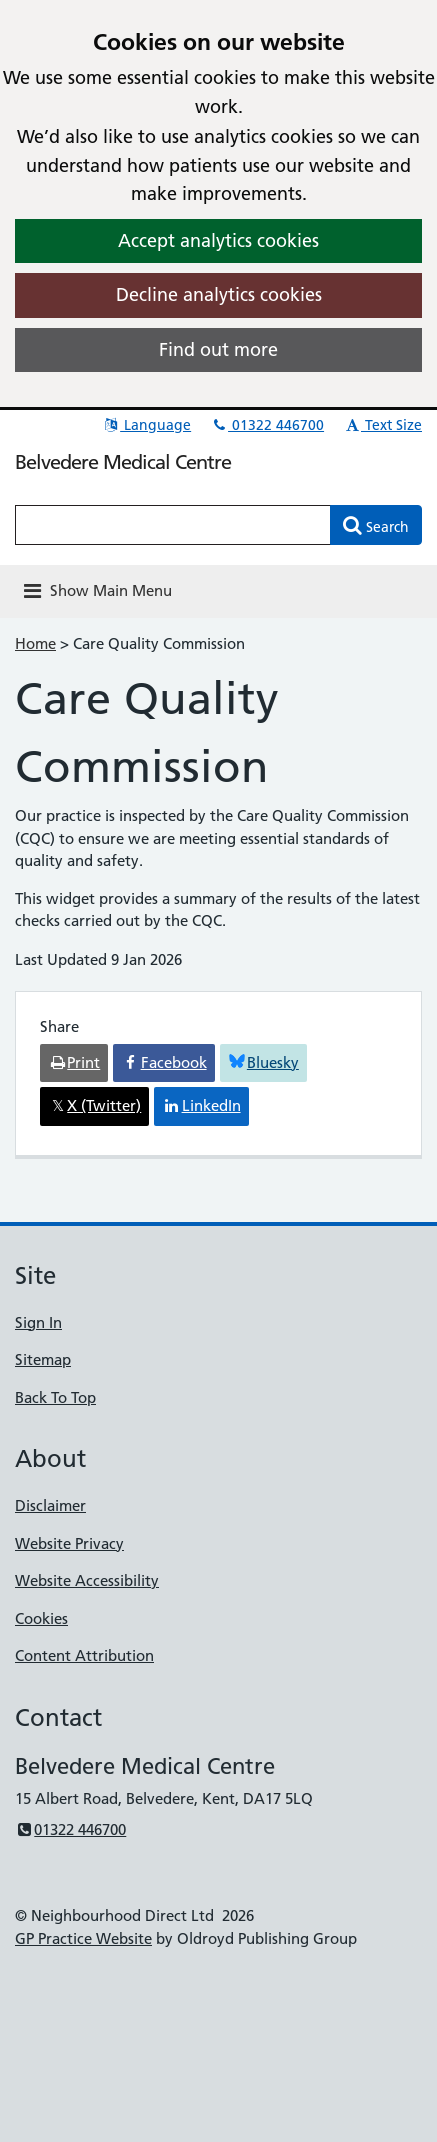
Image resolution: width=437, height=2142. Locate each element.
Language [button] (146, 425)
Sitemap (43, 1359)
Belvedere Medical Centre (123, 462)
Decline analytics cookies (219, 294)
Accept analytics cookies (218, 240)
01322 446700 (267, 425)
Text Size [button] (382, 425)
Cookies (41, 1618)
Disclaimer (50, 1505)
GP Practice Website (83, 1938)
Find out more (218, 349)
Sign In (38, 1322)
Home (35, 643)
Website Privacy (69, 1543)
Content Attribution (84, 1655)
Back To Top (55, 1397)
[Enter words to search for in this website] (173, 525)
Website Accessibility (87, 1580)
